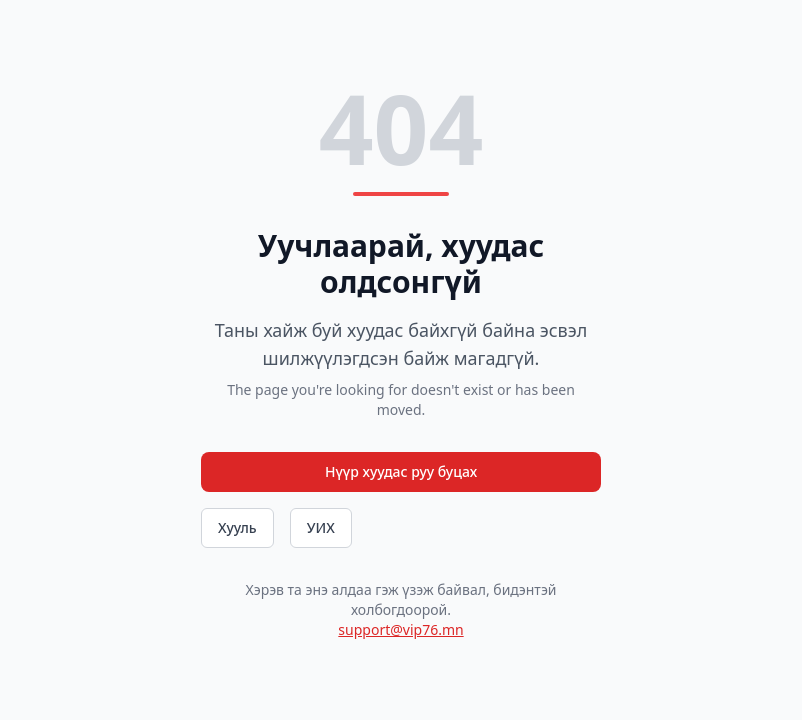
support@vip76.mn (400, 629)
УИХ (321, 527)
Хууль (237, 527)
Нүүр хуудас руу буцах (401, 471)
